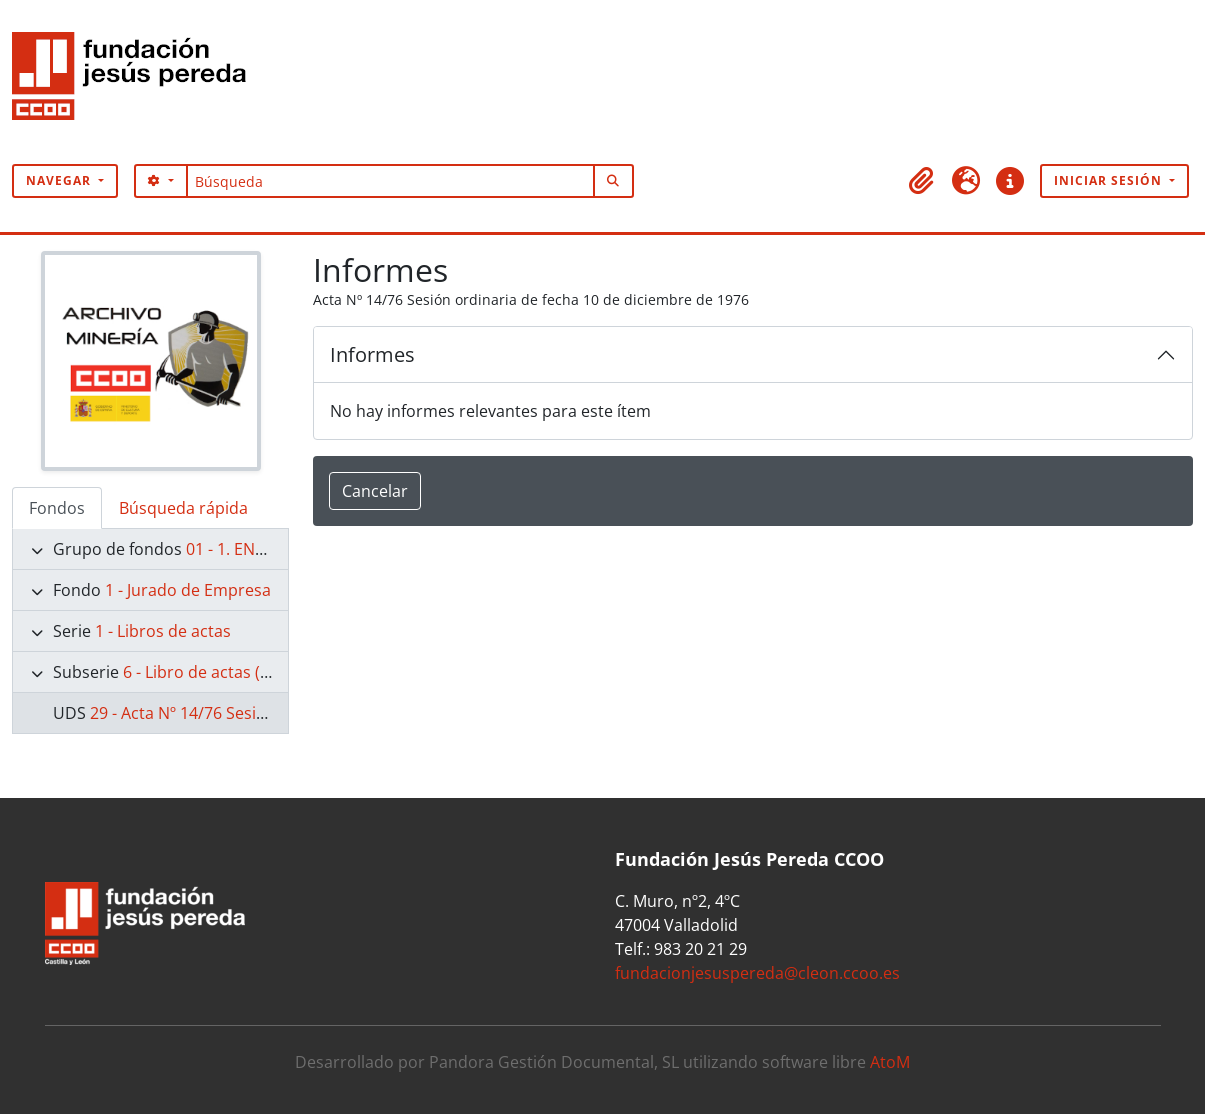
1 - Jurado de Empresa (188, 590)
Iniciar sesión (1110, 180)
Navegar (60, 180)
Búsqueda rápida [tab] (183, 508)
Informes (372, 354)
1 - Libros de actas (163, 631)
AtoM (890, 1062)
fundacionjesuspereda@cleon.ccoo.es (757, 973)
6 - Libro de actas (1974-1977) (232, 672)
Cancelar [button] (375, 491)
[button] (922, 181)
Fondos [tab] (57, 508)
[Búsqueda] (390, 181)
